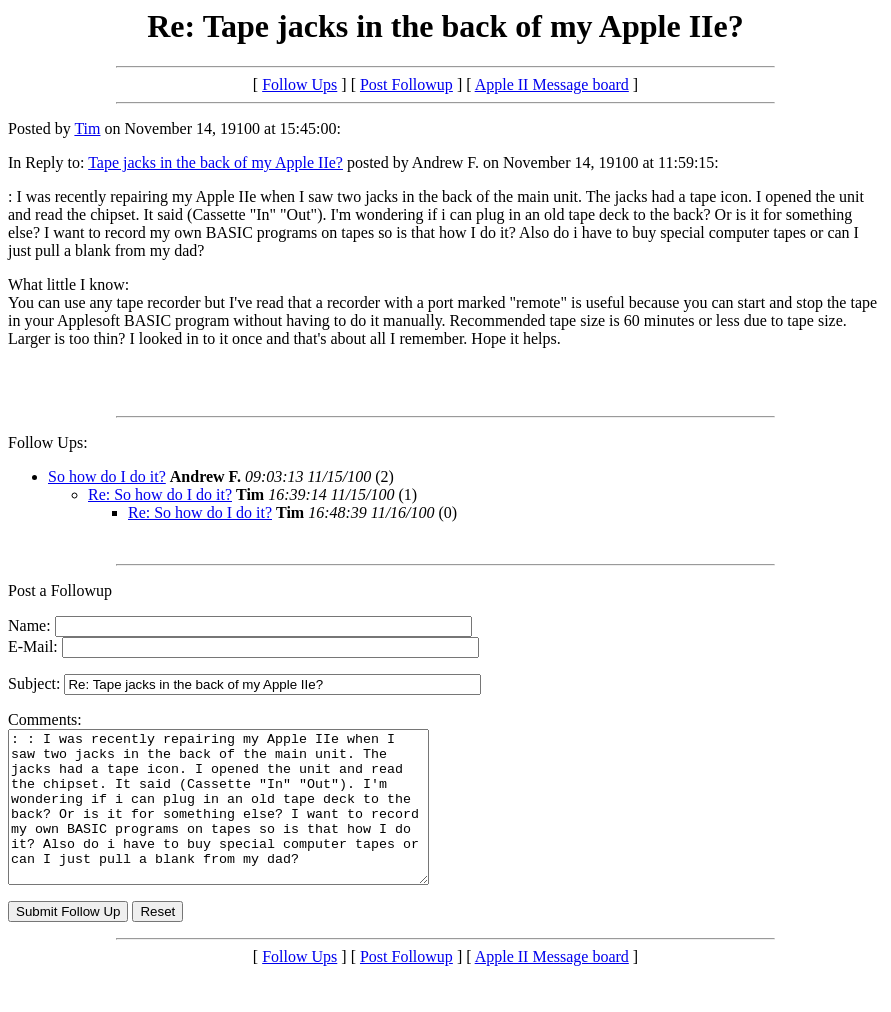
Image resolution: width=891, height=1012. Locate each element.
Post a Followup (60, 590)
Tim (87, 128)
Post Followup (406, 84)
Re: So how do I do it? (160, 494)
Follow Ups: (48, 442)
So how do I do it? (107, 476)
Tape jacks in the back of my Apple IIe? (215, 162)
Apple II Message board (552, 84)
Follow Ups (299, 84)
